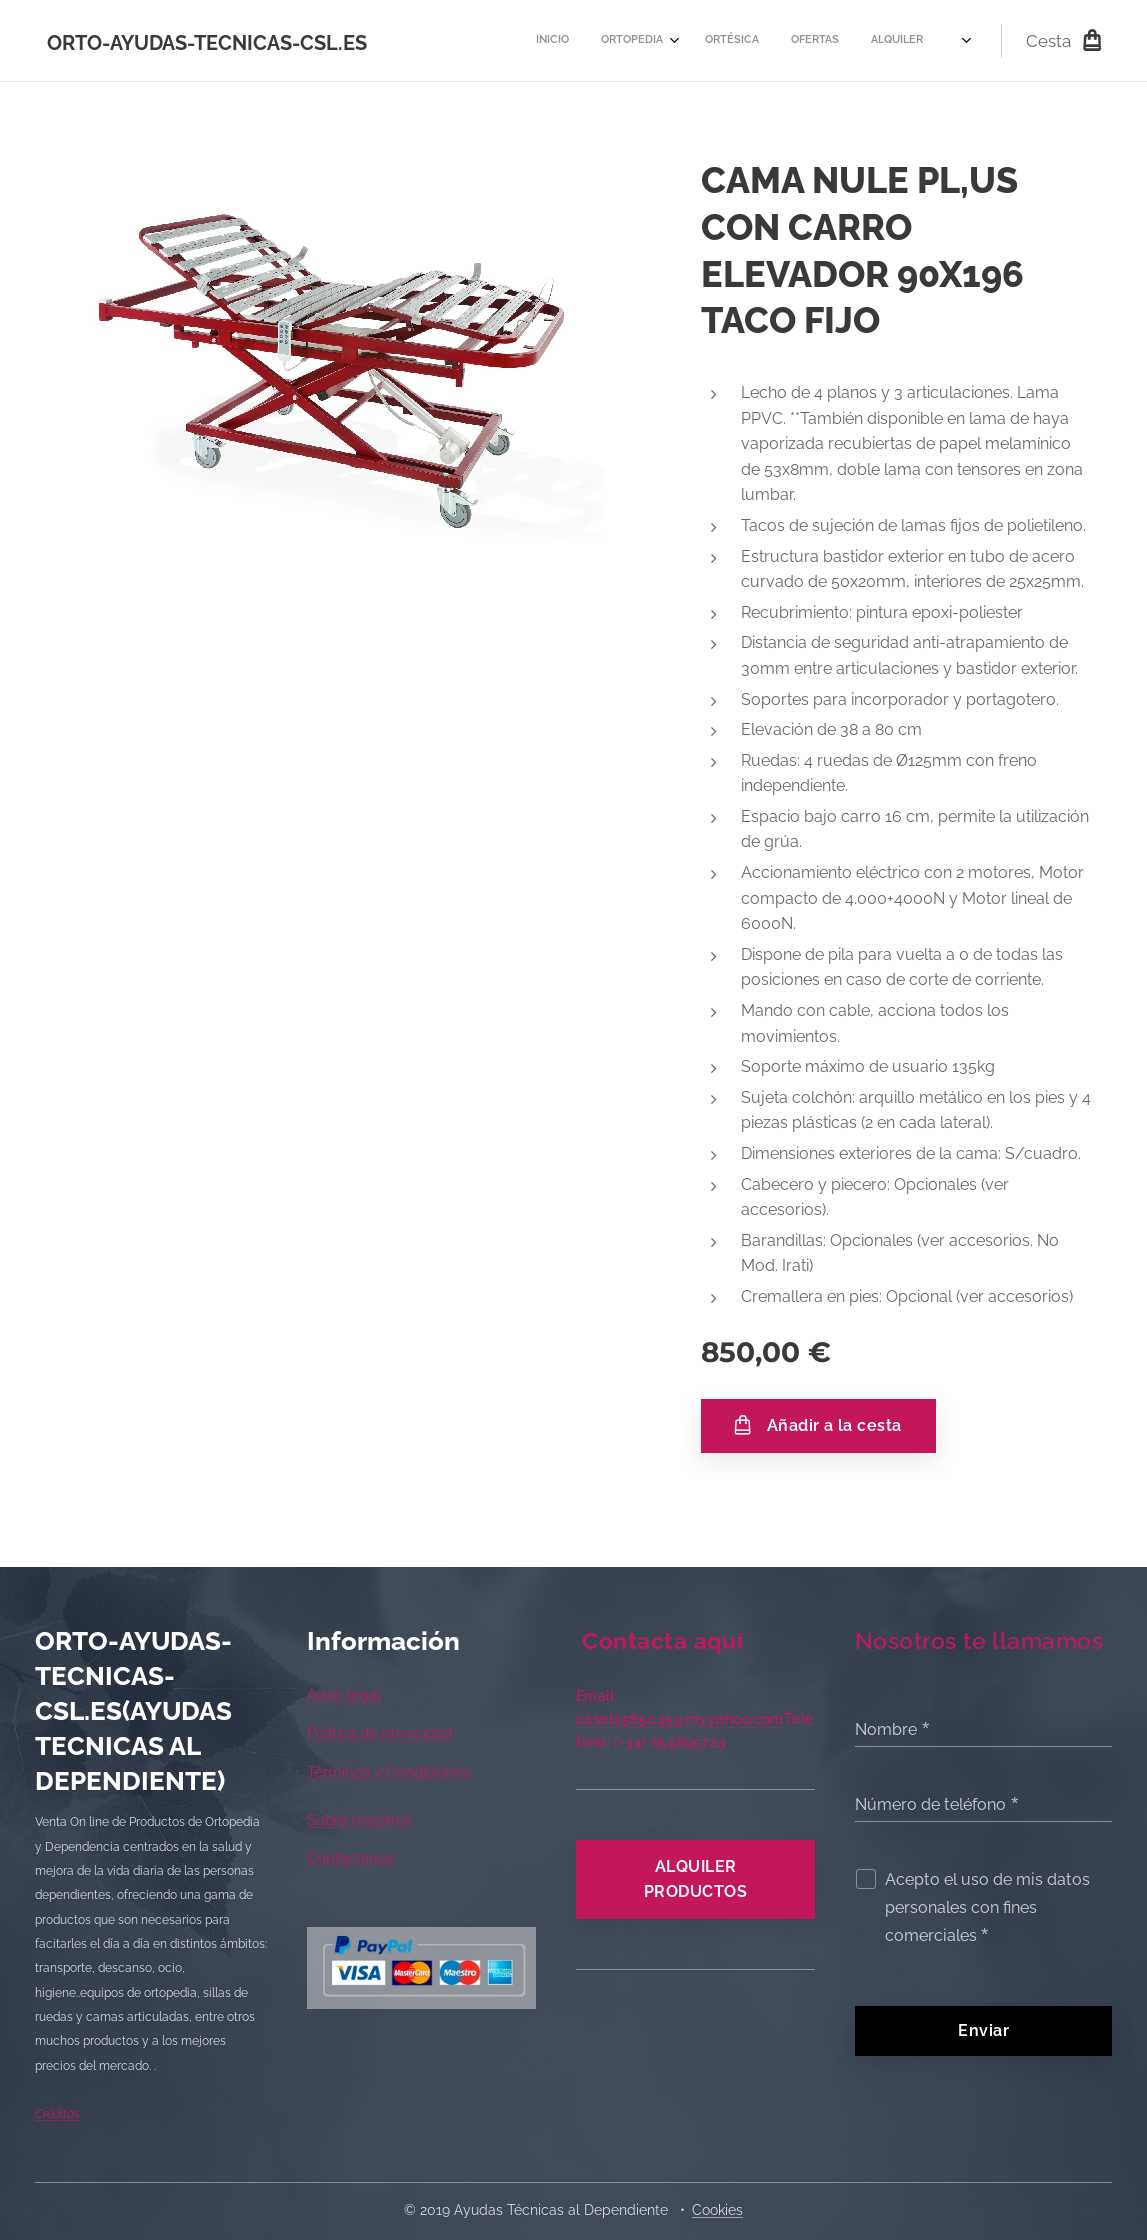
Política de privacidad (379, 1733)
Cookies (717, 2210)
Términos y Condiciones (389, 1772)
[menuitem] (544, 41)
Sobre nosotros (359, 1820)
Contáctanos (350, 1858)
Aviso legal (344, 1695)
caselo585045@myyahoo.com (680, 1719)
